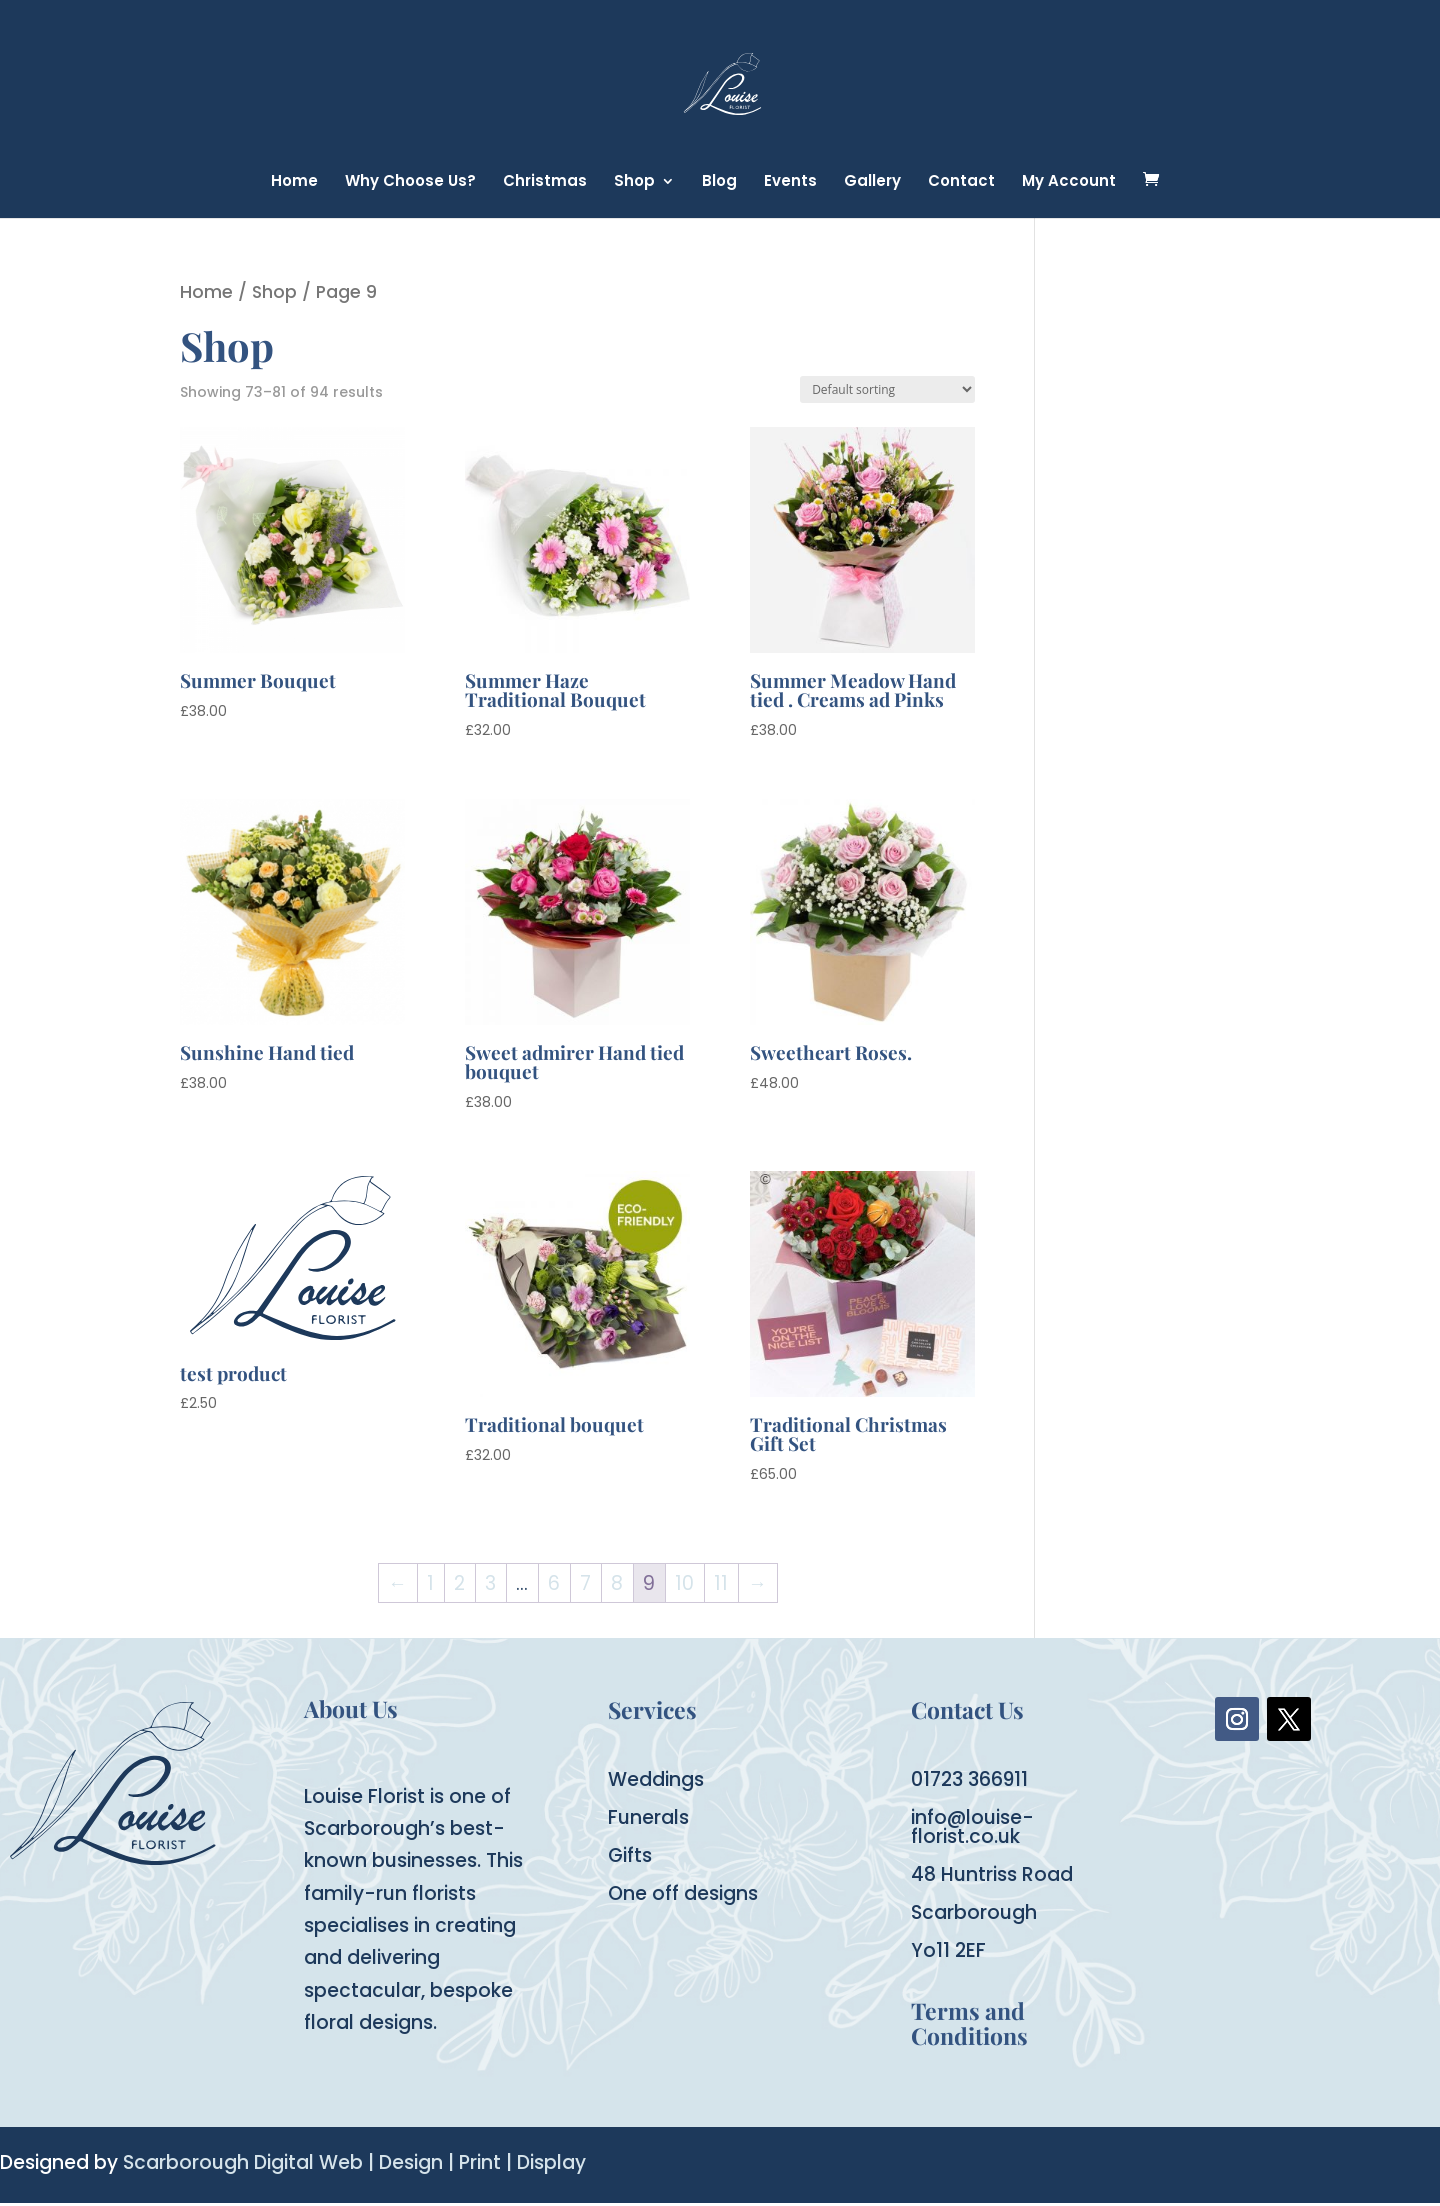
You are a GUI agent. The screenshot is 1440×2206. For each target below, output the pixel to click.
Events (790, 182)
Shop (634, 182)
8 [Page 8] (617, 1583)
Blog (719, 182)
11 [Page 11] (721, 1583)
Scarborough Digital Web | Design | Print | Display (354, 2162)
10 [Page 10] (684, 1583)
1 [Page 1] (430, 1583)
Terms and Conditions (969, 2023)
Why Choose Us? (410, 182)
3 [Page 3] (490, 1583)
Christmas (545, 182)
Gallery (872, 182)
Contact (961, 182)
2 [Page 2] (459, 1583)
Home (294, 182)
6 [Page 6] (554, 1583)
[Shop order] (887, 389)
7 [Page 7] (585, 1583)
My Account (1069, 182)
